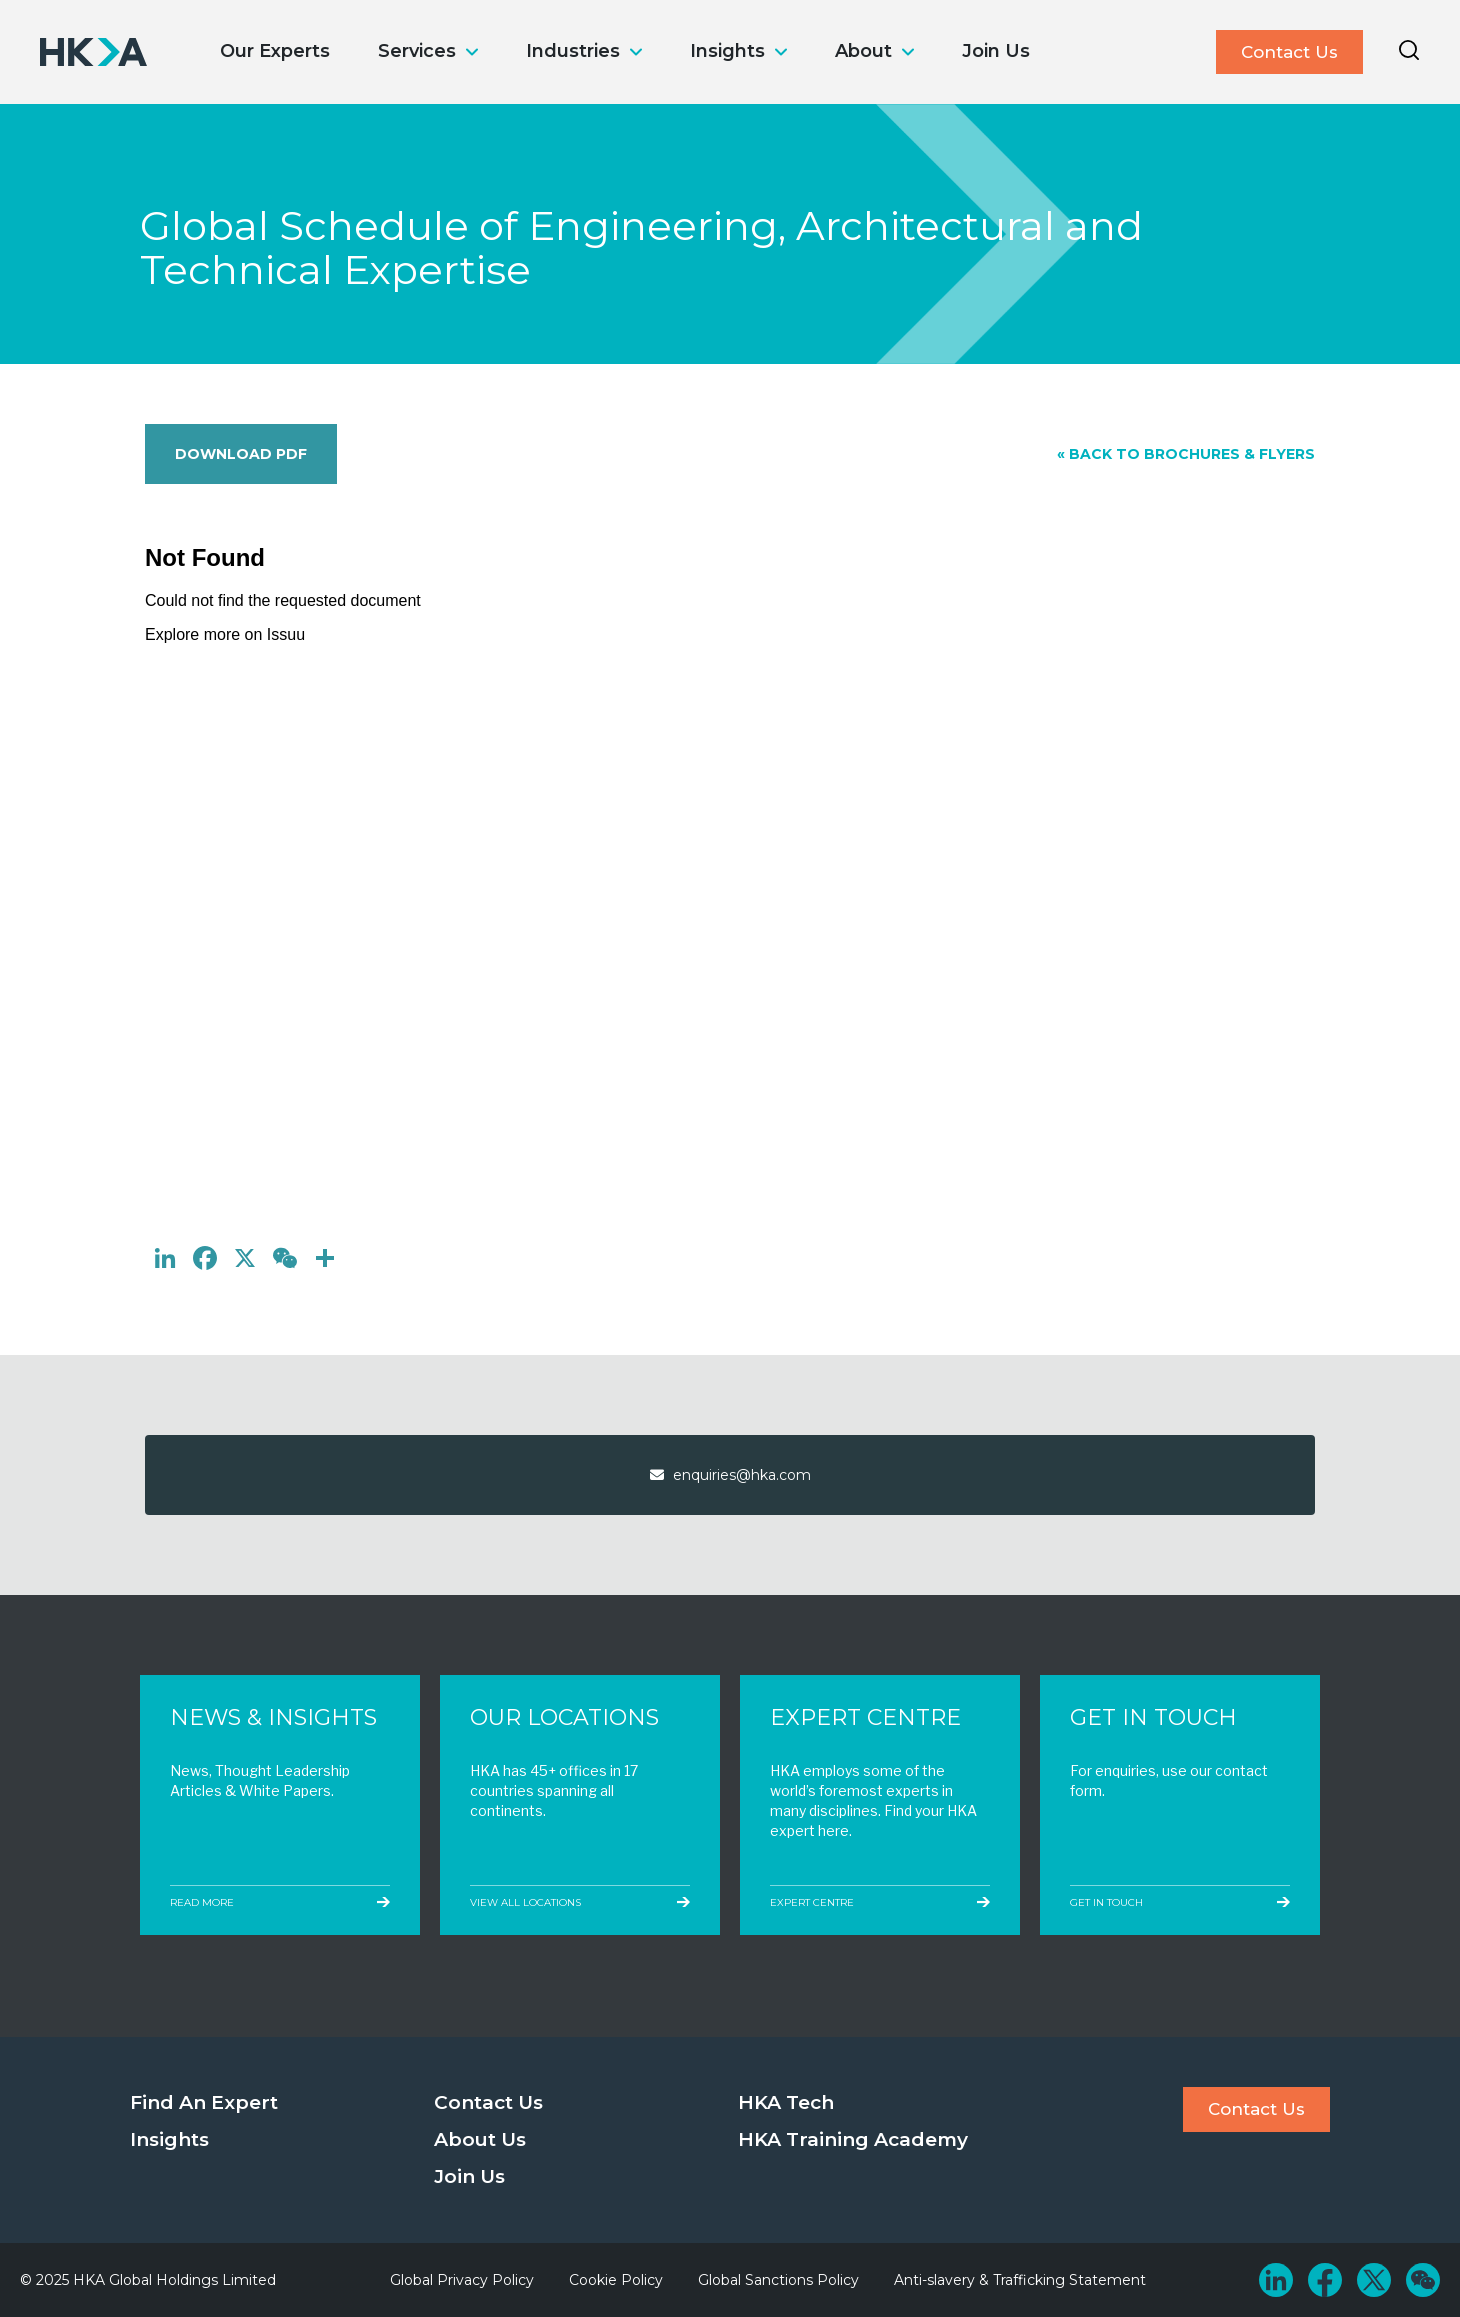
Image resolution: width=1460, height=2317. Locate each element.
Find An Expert (204, 2102)
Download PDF (241, 454)
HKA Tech (786, 2102)
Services (417, 51)
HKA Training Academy (853, 2139)
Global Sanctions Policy (778, 2280)
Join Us (996, 51)
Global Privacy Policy (462, 2280)
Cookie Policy (616, 2280)
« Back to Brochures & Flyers (1186, 454)
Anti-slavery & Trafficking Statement (1020, 2280)
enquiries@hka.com (730, 1475)
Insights (727, 51)
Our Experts (275, 51)
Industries (573, 51)
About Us (480, 2139)
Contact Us (1289, 52)
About (863, 51)
